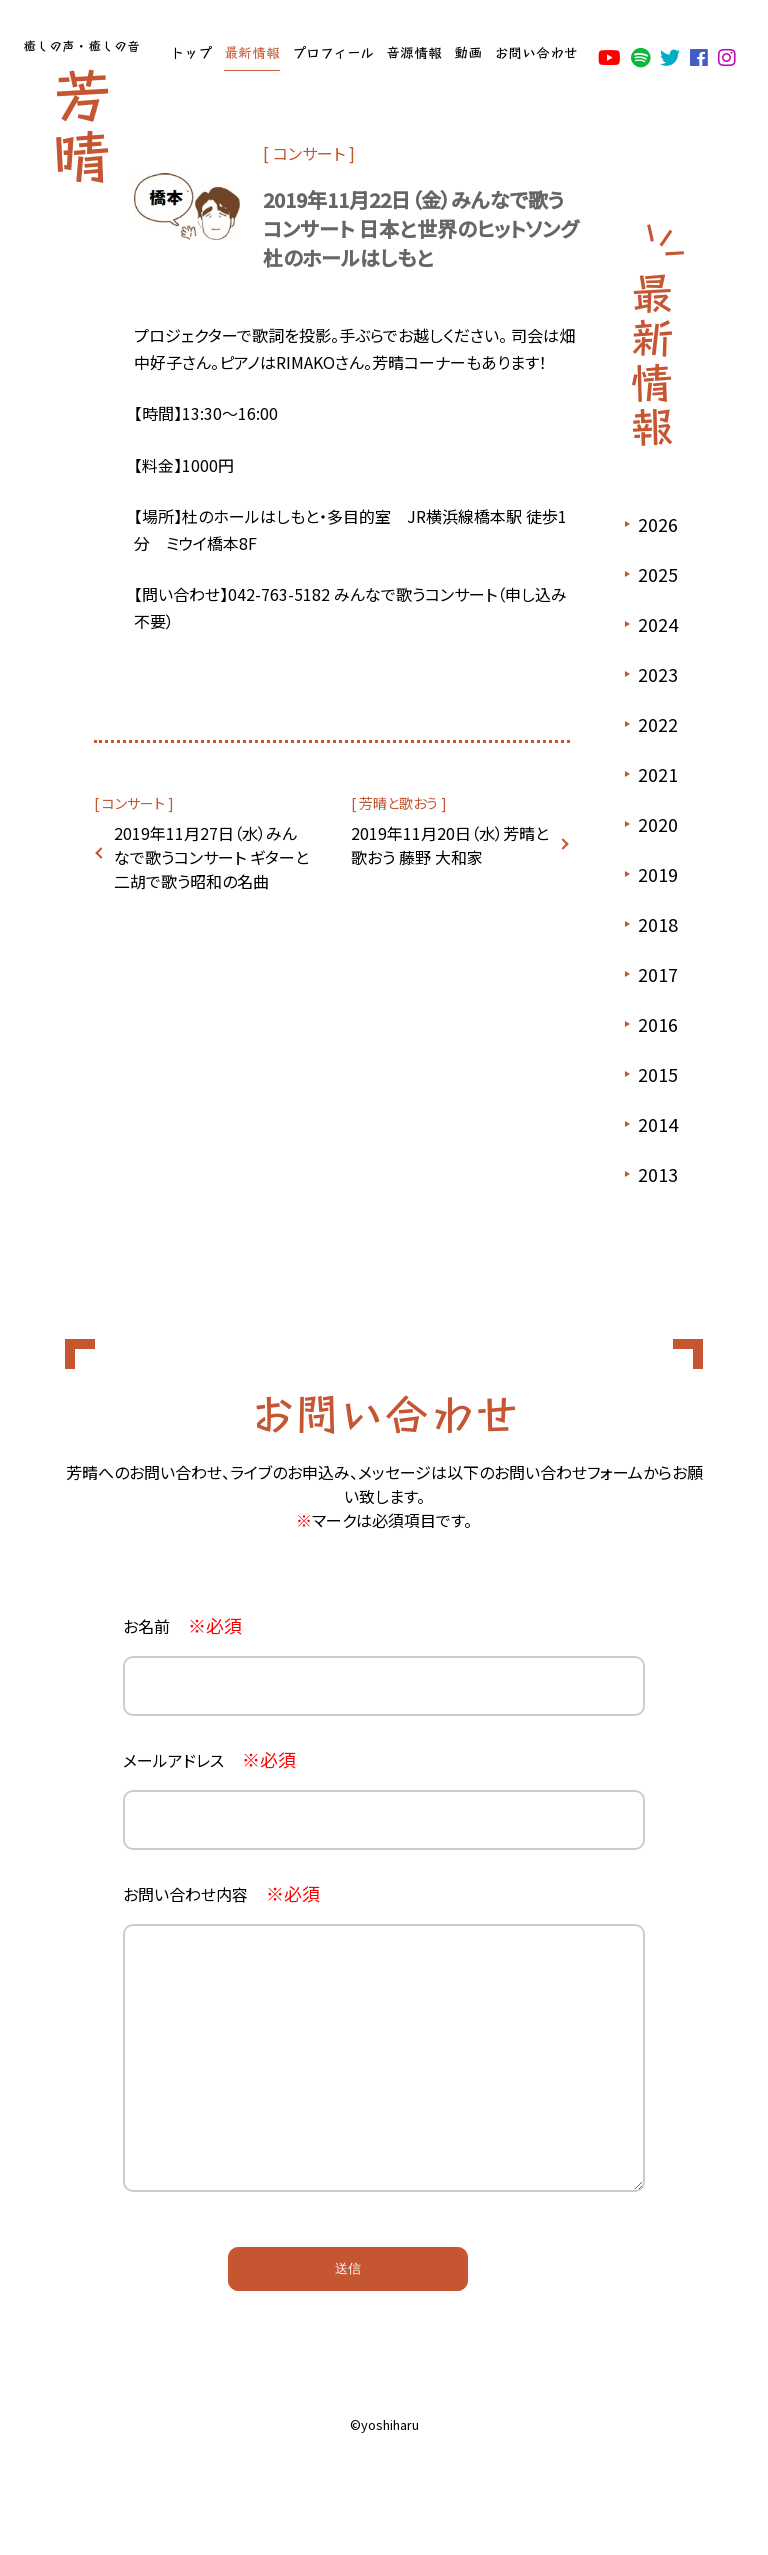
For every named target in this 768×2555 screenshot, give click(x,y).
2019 (658, 874)
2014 (658, 1124)
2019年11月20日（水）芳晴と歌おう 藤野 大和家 (450, 845)
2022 (658, 724)
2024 (658, 624)
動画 (468, 52)
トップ (191, 52)
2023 (658, 674)
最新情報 (252, 52)
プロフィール (333, 52)
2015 (658, 1074)
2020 (658, 824)
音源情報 (414, 52)
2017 (658, 974)
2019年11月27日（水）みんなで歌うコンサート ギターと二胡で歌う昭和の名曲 (211, 857)
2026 (658, 524)
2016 (658, 1024)
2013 (658, 1174)
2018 (658, 924)
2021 (658, 774)
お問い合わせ (536, 52)
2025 (658, 574)
